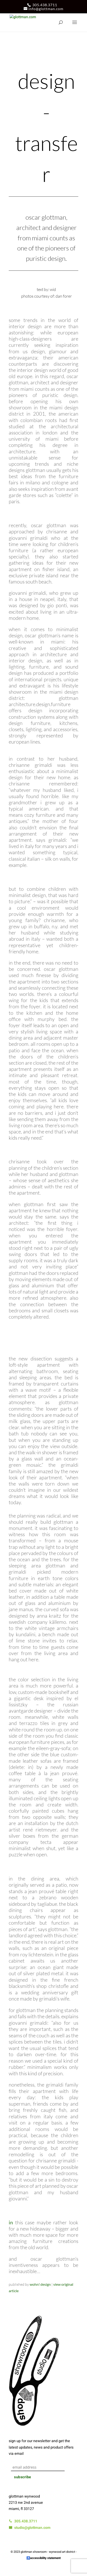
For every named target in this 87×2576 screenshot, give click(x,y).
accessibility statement (45, 2558)
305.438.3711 (44, 5)
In (11, 2222)
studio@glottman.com (30, 2527)
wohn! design (40, 2284)
